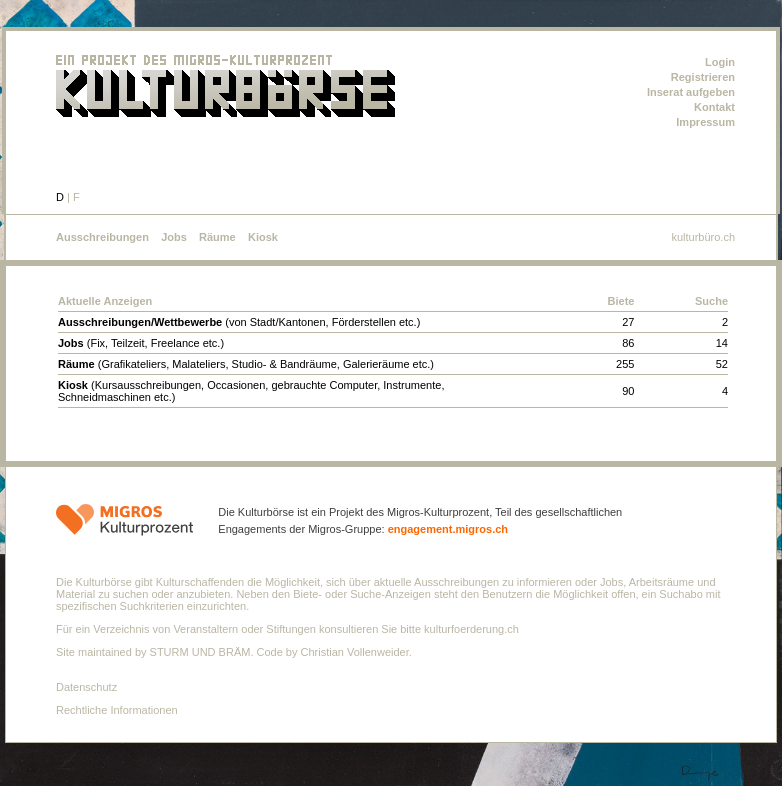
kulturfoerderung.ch (471, 629)
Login (720, 62)
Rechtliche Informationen (117, 710)
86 (628, 343)
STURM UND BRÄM (200, 652)
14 (722, 343)
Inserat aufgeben (691, 92)
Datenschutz (86, 687)
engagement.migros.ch (448, 529)
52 (722, 364)
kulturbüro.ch (703, 237)
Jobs (174, 237)
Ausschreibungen (102, 237)
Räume (217, 237)
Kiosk (263, 237)
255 (625, 364)
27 (628, 322)
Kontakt (714, 107)
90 (628, 391)
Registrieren (703, 77)
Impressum (705, 122)
